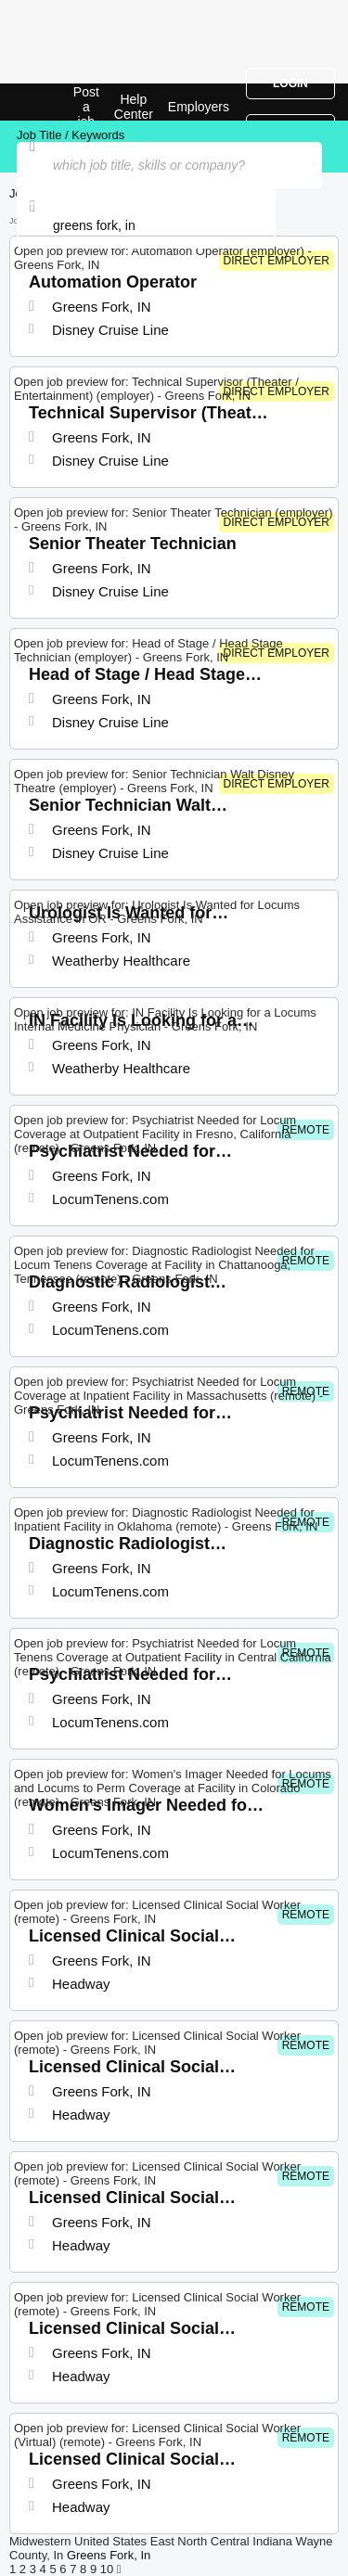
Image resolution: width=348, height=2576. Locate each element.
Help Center (133, 107)
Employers (198, 106)
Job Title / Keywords (70, 135)
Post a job (86, 106)
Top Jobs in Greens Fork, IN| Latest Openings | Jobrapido (60, 102)
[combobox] (146, 225)
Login (290, 83)
